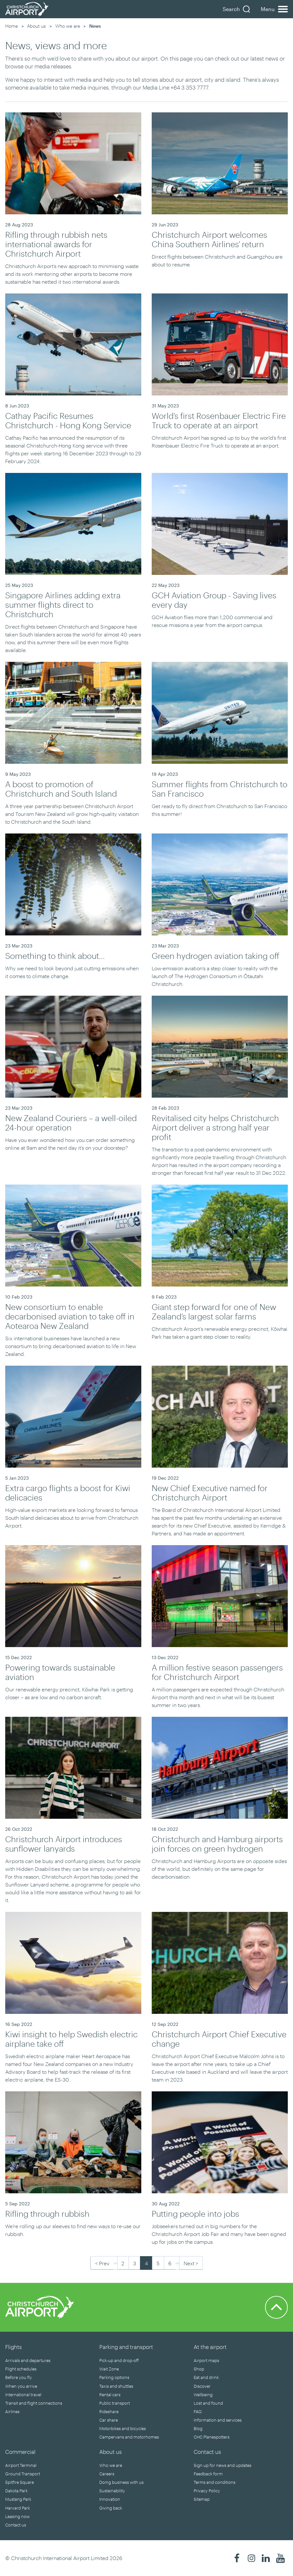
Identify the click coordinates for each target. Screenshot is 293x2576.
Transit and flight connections (33, 2403)
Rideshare (109, 2411)
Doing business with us (121, 2482)
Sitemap (202, 2499)
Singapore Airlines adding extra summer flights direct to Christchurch (62, 604)
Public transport (114, 2403)
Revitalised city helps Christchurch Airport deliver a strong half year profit (215, 1127)
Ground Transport (22, 2473)
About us (36, 26)
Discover (202, 2386)
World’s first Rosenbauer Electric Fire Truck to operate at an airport (219, 420)
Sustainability (112, 2490)
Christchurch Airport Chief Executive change (219, 2038)
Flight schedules (20, 2368)
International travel (23, 2394)
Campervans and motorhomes (129, 2437)
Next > (191, 2263)
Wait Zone (109, 2368)
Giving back (110, 2508)
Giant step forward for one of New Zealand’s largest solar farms (214, 1311)
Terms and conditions (214, 2482)
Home (11, 26)
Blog (198, 2428)
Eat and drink (206, 2377)
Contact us (15, 2524)
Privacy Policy (207, 2490)
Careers (106, 2473)
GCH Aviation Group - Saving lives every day (214, 599)
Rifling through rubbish (47, 2213)
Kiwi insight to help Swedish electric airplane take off (71, 2038)
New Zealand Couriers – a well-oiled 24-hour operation (71, 1122)
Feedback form (208, 2473)
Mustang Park (18, 2499)
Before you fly (18, 2377)
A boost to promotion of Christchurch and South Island (61, 788)
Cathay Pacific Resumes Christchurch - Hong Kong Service (68, 420)
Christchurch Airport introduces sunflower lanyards (63, 1843)
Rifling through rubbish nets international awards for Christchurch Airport (56, 244)
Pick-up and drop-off (119, 2360)
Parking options (114, 2377)
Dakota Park (16, 2490)
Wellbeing (203, 2394)
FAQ (198, 2411)
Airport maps (206, 2360)
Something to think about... (55, 956)
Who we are (67, 26)
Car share (108, 2420)
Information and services (218, 2420)
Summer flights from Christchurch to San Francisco (219, 788)
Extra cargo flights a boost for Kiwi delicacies (67, 1492)
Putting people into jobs (195, 2213)
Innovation (109, 2499)
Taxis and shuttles (116, 2386)
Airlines (12, 2411)
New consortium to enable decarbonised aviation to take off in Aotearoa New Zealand (69, 1316)
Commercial (20, 2451)
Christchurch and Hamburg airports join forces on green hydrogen (217, 1843)
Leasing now (17, 2516)
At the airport (210, 2346)
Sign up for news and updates (222, 2465)
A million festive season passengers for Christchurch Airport (217, 1672)
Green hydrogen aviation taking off (215, 956)
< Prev (102, 2263)
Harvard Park (17, 2508)
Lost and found (208, 2403)
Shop (199, 2368)
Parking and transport (126, 2346)
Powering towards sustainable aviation (60, 1672)
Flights (13, 2346)
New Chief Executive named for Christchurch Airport (210, 1492)
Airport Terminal (20, 2465)
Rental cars (109, 2394)
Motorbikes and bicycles (122, 2428)
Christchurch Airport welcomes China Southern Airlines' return (209, 239)
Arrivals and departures (27, 2360)
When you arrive (21, 2386)
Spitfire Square (19, 2482)
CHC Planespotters (212, 2437)
